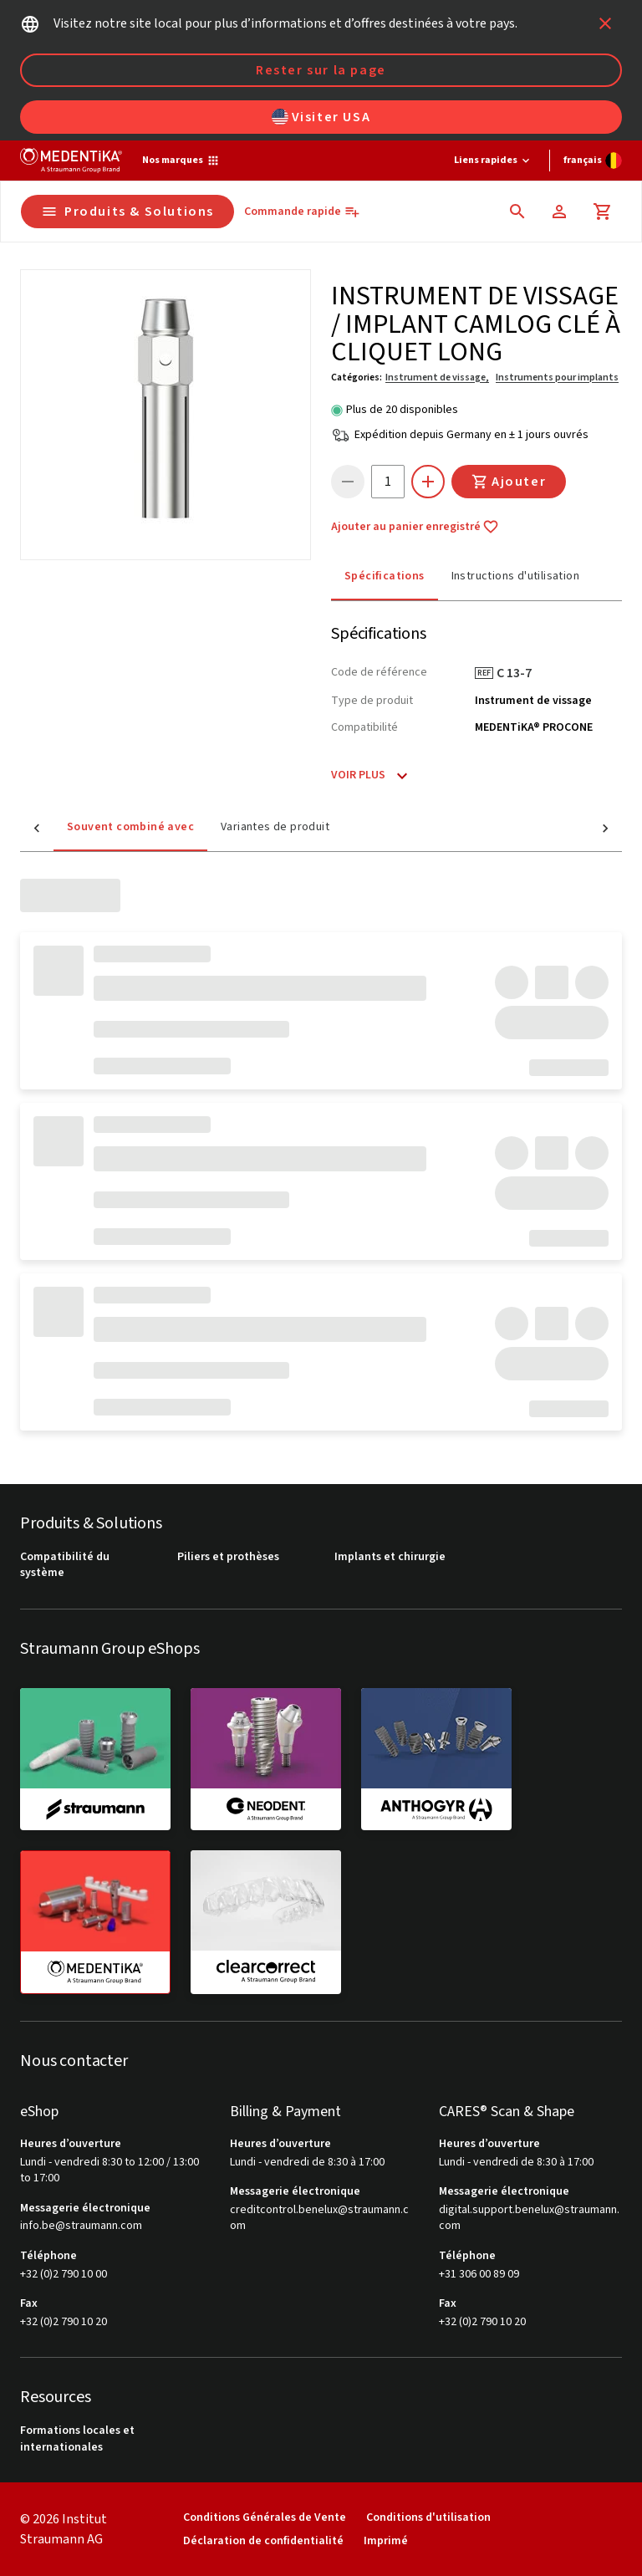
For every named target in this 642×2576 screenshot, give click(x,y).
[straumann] (95, 1759)
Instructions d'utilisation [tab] (515, 576)
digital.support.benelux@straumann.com (529, 2218)
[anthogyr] (436, 1759)
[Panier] (602, 211)
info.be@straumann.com (81, 2226)
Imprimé (386, 2540)
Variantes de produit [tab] (241, 827)
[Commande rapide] (302, 212)
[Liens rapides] (493, 160)
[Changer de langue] (592, 160)
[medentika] (95, 1922)
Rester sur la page (321, 70)
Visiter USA (321, 117)
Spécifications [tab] (384, 576)
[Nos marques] (181, 160)
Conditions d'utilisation (428, 2517)
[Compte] (559, 211)
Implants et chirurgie (390, 1557)
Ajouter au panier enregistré (415, 526)
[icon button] (605, 23)
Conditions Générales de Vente (264, 2517)
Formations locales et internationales (77, 2439)
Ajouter (508, 481)
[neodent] (266, 1759)
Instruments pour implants (557, 377)
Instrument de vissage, (437, 377)
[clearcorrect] (266, 1921)
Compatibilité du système (65, 1565)
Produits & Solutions (127, 211)
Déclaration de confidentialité (263, 2540)
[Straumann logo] (71, 160)
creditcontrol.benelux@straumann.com (319, 2218)
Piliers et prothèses (228, 1557)
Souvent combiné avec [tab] (96, 827)
